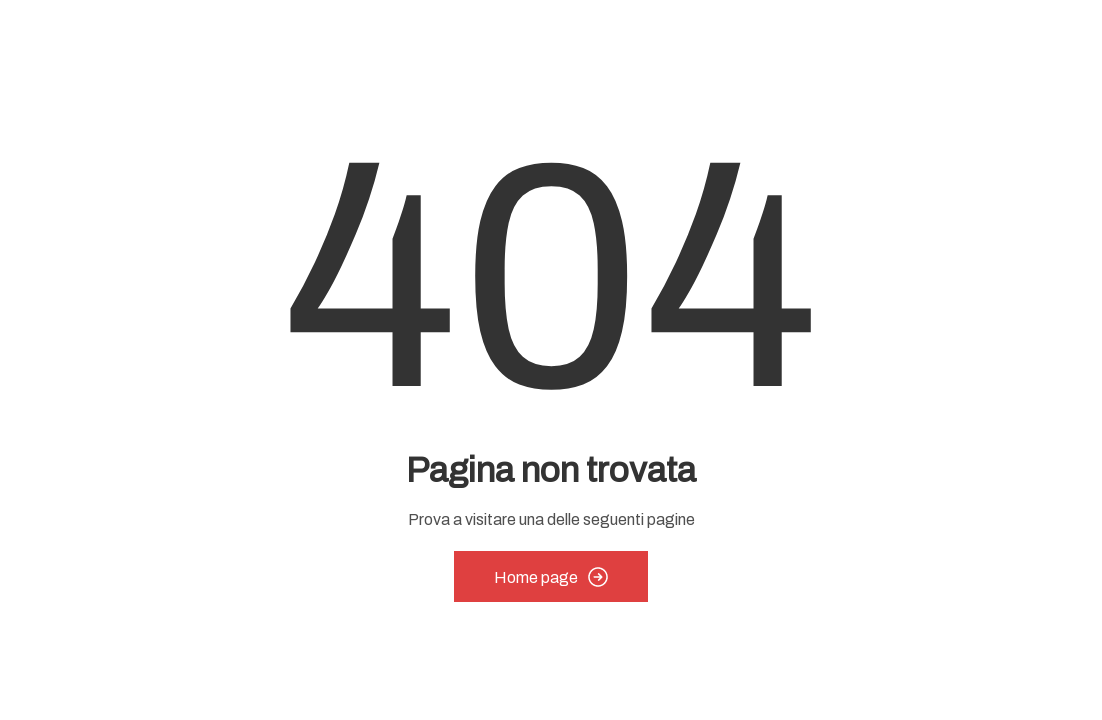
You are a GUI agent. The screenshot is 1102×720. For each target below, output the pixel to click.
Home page (551, 577)
